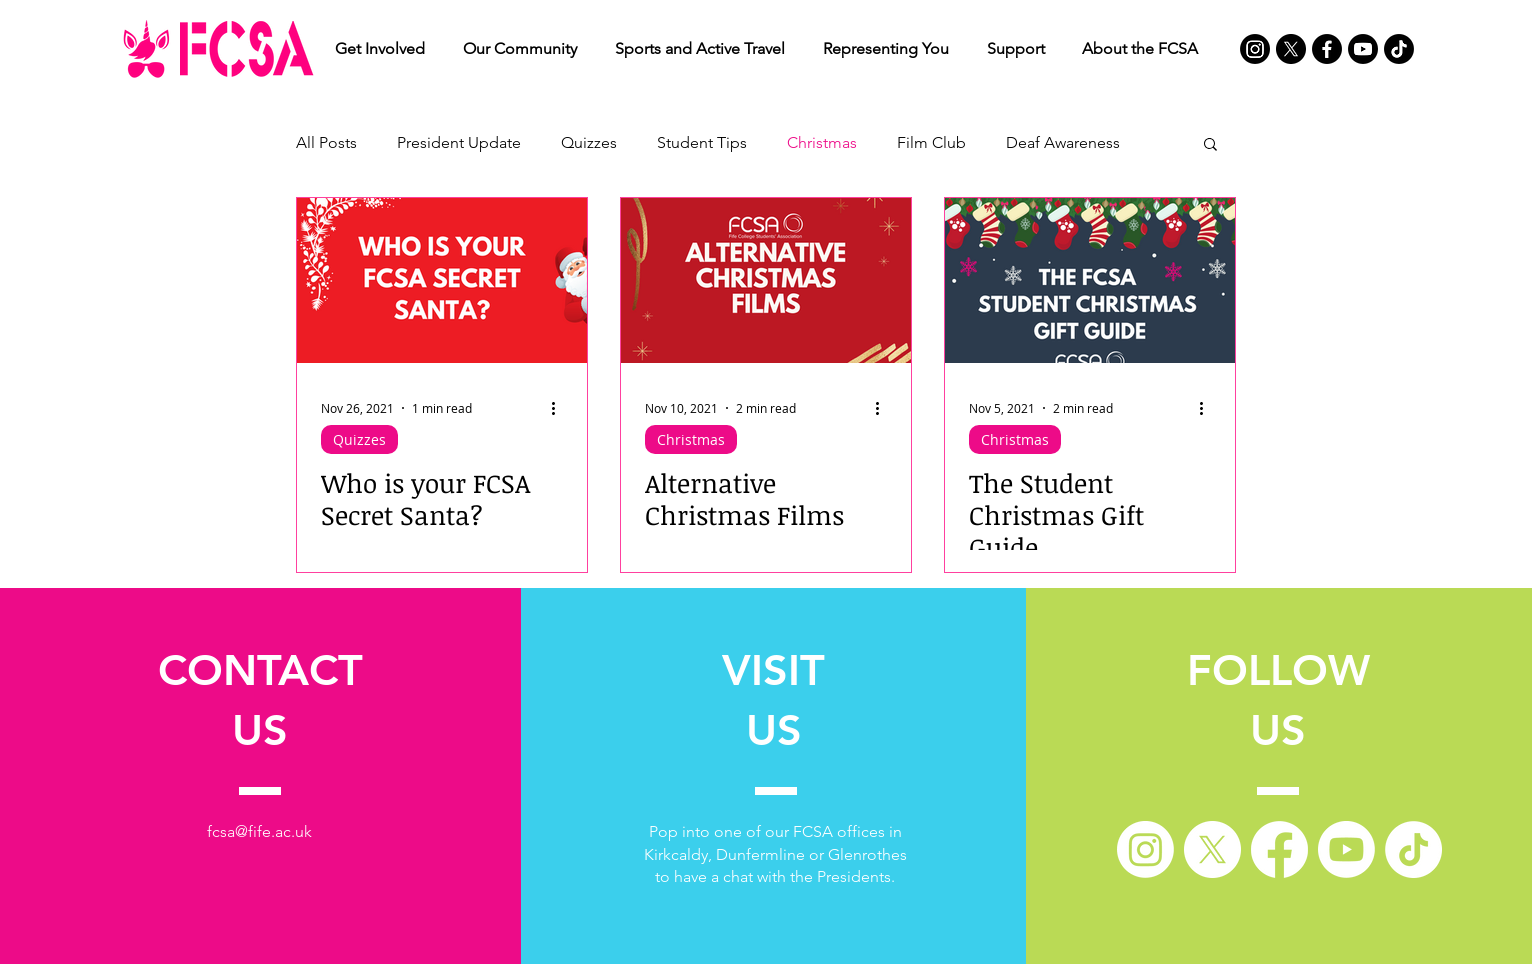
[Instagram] (1255, 49)
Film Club (931, 142)
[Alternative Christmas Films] (766, 280)
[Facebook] (1327, 49)
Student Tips (702, 142)
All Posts (326, 142)
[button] (380, 49)
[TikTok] (1399, 49)
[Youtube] (1363, 49)
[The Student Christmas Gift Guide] (1090, 280)
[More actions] (560, 408)
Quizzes (589, 142)
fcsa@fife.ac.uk (259, 831)
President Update (459, 142)
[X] (1291, 49)
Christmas (822, 142)
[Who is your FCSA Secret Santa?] (442, 280)
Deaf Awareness (1063, 142)
